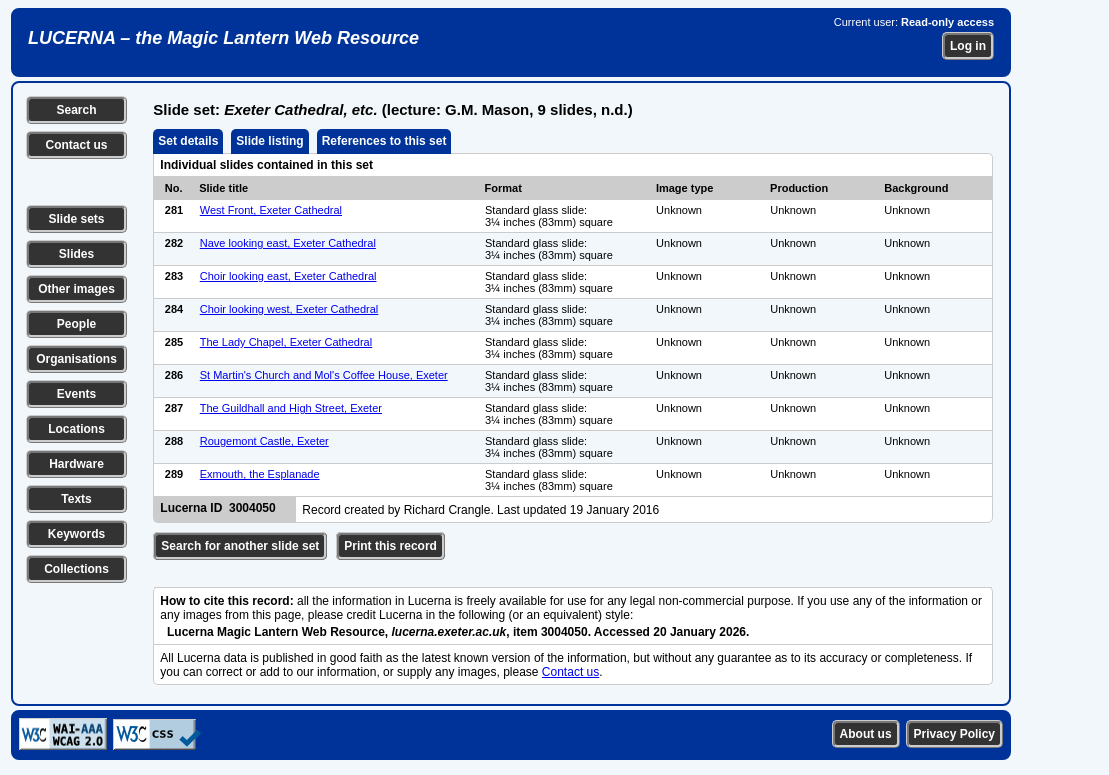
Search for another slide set (240, 546)
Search (76, 110)
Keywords (76, 534)
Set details (188, 141)
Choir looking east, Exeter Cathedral (288, 276)
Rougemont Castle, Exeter (264, 441)
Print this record (390, 546)
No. (174, 188)
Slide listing (269, 141)
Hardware (76, 464)
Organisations (76, 359)
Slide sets (76, 219)
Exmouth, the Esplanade (260, 474)
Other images (76, 289)
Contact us (76, 145)
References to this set (384, 141)
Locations (76, 429)
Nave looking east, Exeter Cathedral (288, 243)
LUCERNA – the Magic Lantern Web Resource (223, 38)
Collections (76, 569)
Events (76, 394)
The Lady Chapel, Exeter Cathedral (286, 342)
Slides (76, 254)
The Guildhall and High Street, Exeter (291, 408)
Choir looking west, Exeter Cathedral (289, 309)
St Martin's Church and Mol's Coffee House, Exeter (324, 375)
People (76, 324)
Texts (76, 499)
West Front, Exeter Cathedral (271, 210)
